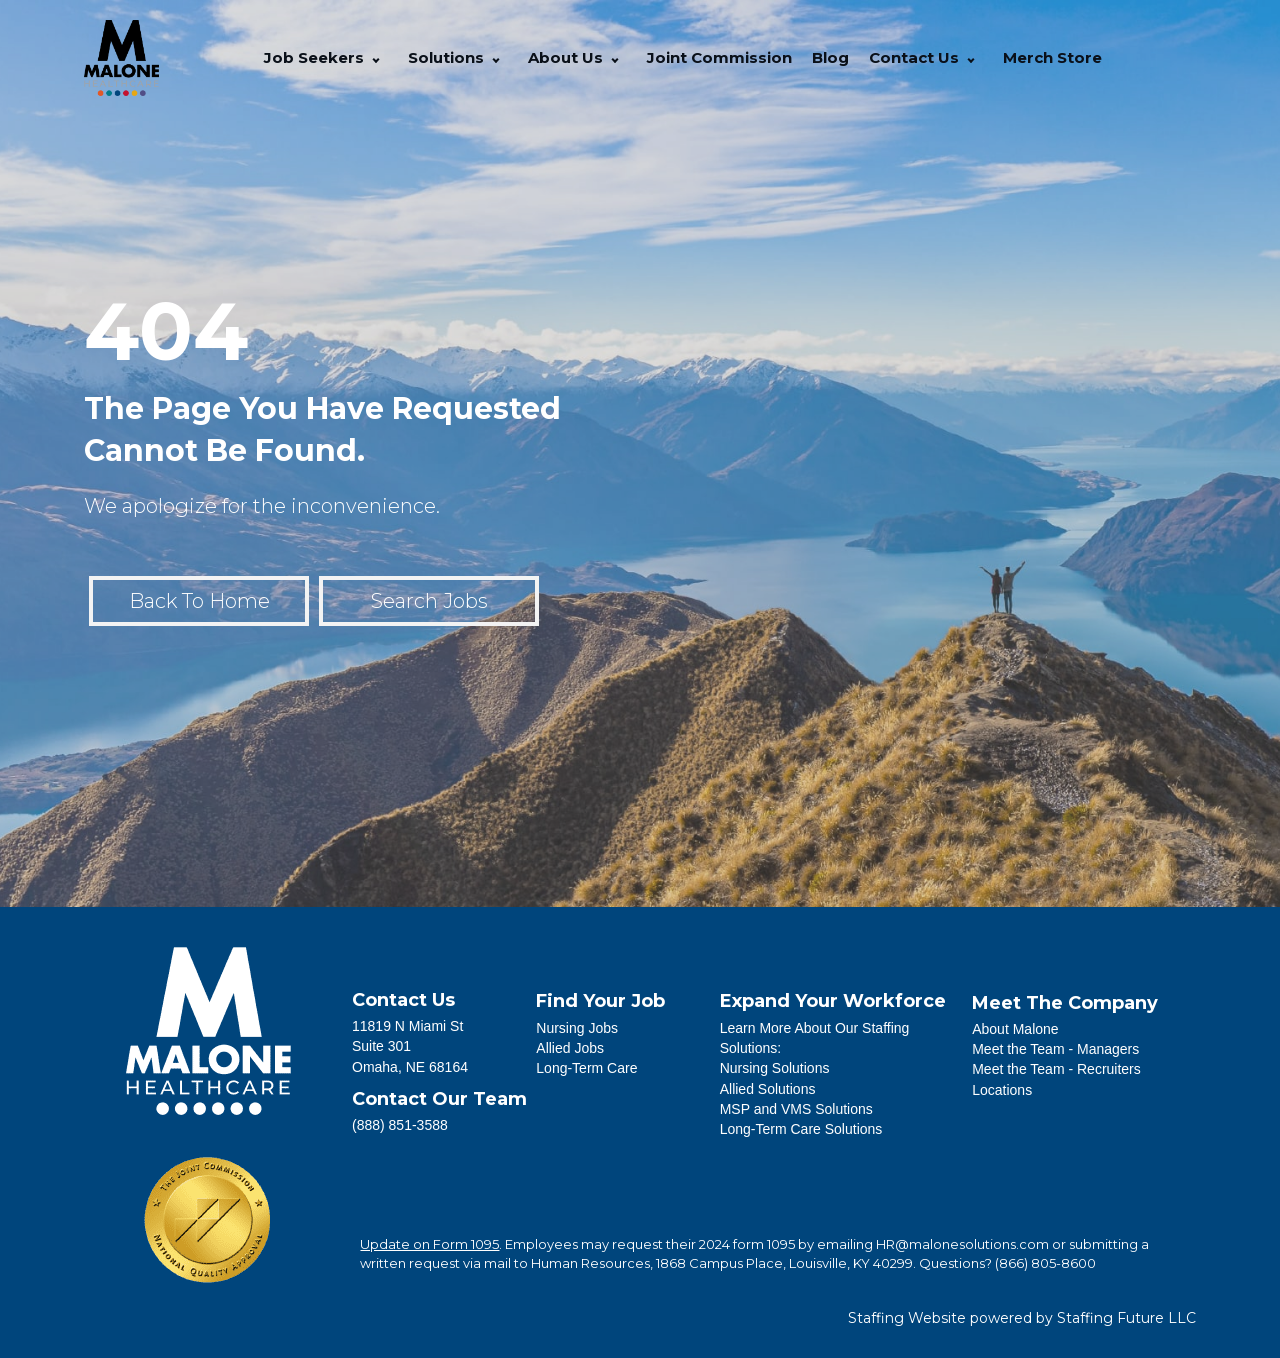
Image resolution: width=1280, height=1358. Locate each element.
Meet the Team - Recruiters (1056, 1069)
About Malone (1015, 1029)
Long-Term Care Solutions (801, 1129)
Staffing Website (907, 1318)
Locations (1002, 1090)
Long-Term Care (586, 1068)
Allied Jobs (570, 1048)
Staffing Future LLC (1126, 1318)
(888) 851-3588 (400, 1125)
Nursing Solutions (775, 1068)
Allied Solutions (768, 1089)
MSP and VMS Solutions (796, 1109)
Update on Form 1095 (429, 1244)
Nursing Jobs (577, 1028)
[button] (376, 58)
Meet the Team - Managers (1055, 1049)
